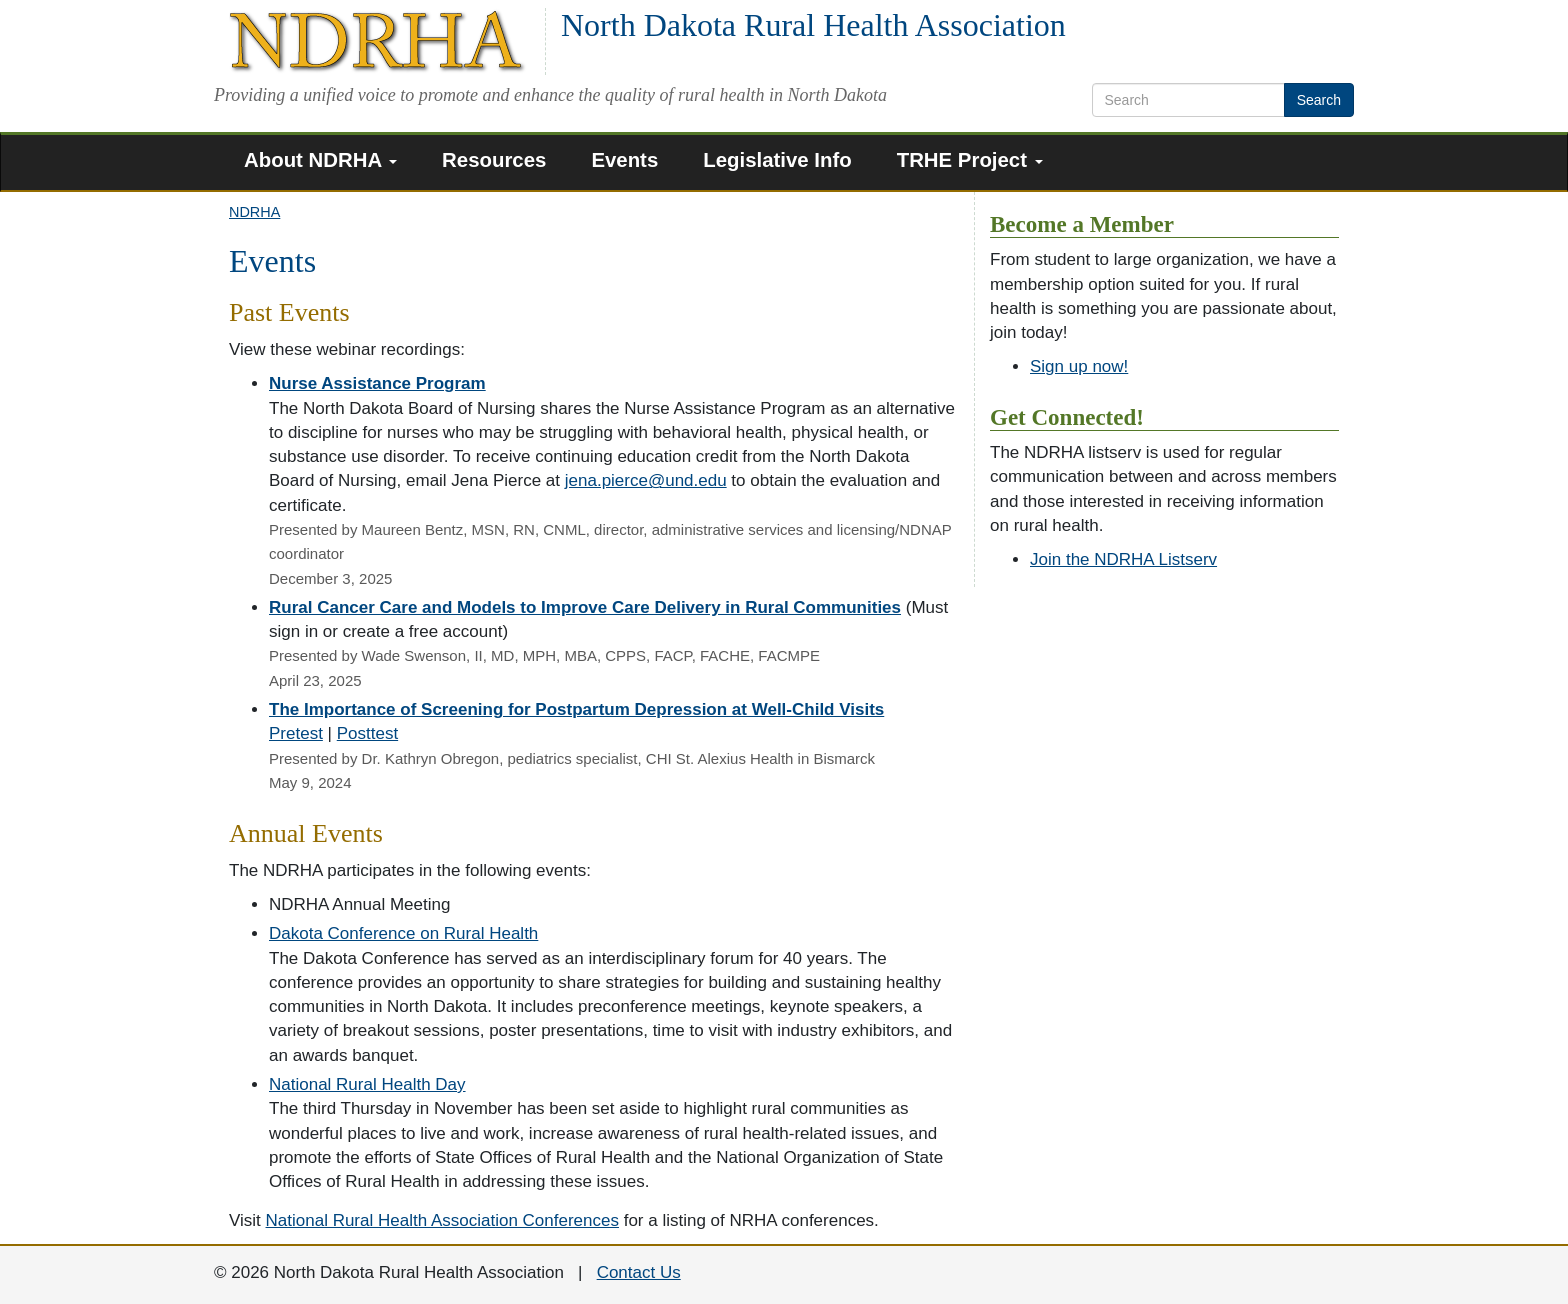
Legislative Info (777, 160)
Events (624, 160)
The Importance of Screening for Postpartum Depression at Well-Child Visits (576, 709)
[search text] (1188, 100)
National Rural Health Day (367, 1084)
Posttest (367, 733)
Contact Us (639, 1272)
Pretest (296, 733)
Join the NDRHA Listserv (1123, 559)
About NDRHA (320, 160)
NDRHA (254, 212)
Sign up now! (1079, 366)
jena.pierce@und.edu (646, 480)
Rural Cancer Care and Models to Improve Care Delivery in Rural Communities (585, 607)
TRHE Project (970, 160)
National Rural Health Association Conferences (442, 1220)
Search (1319, 100)
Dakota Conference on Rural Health (403, 933)
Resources (494, 160)
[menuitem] (328, 162)
